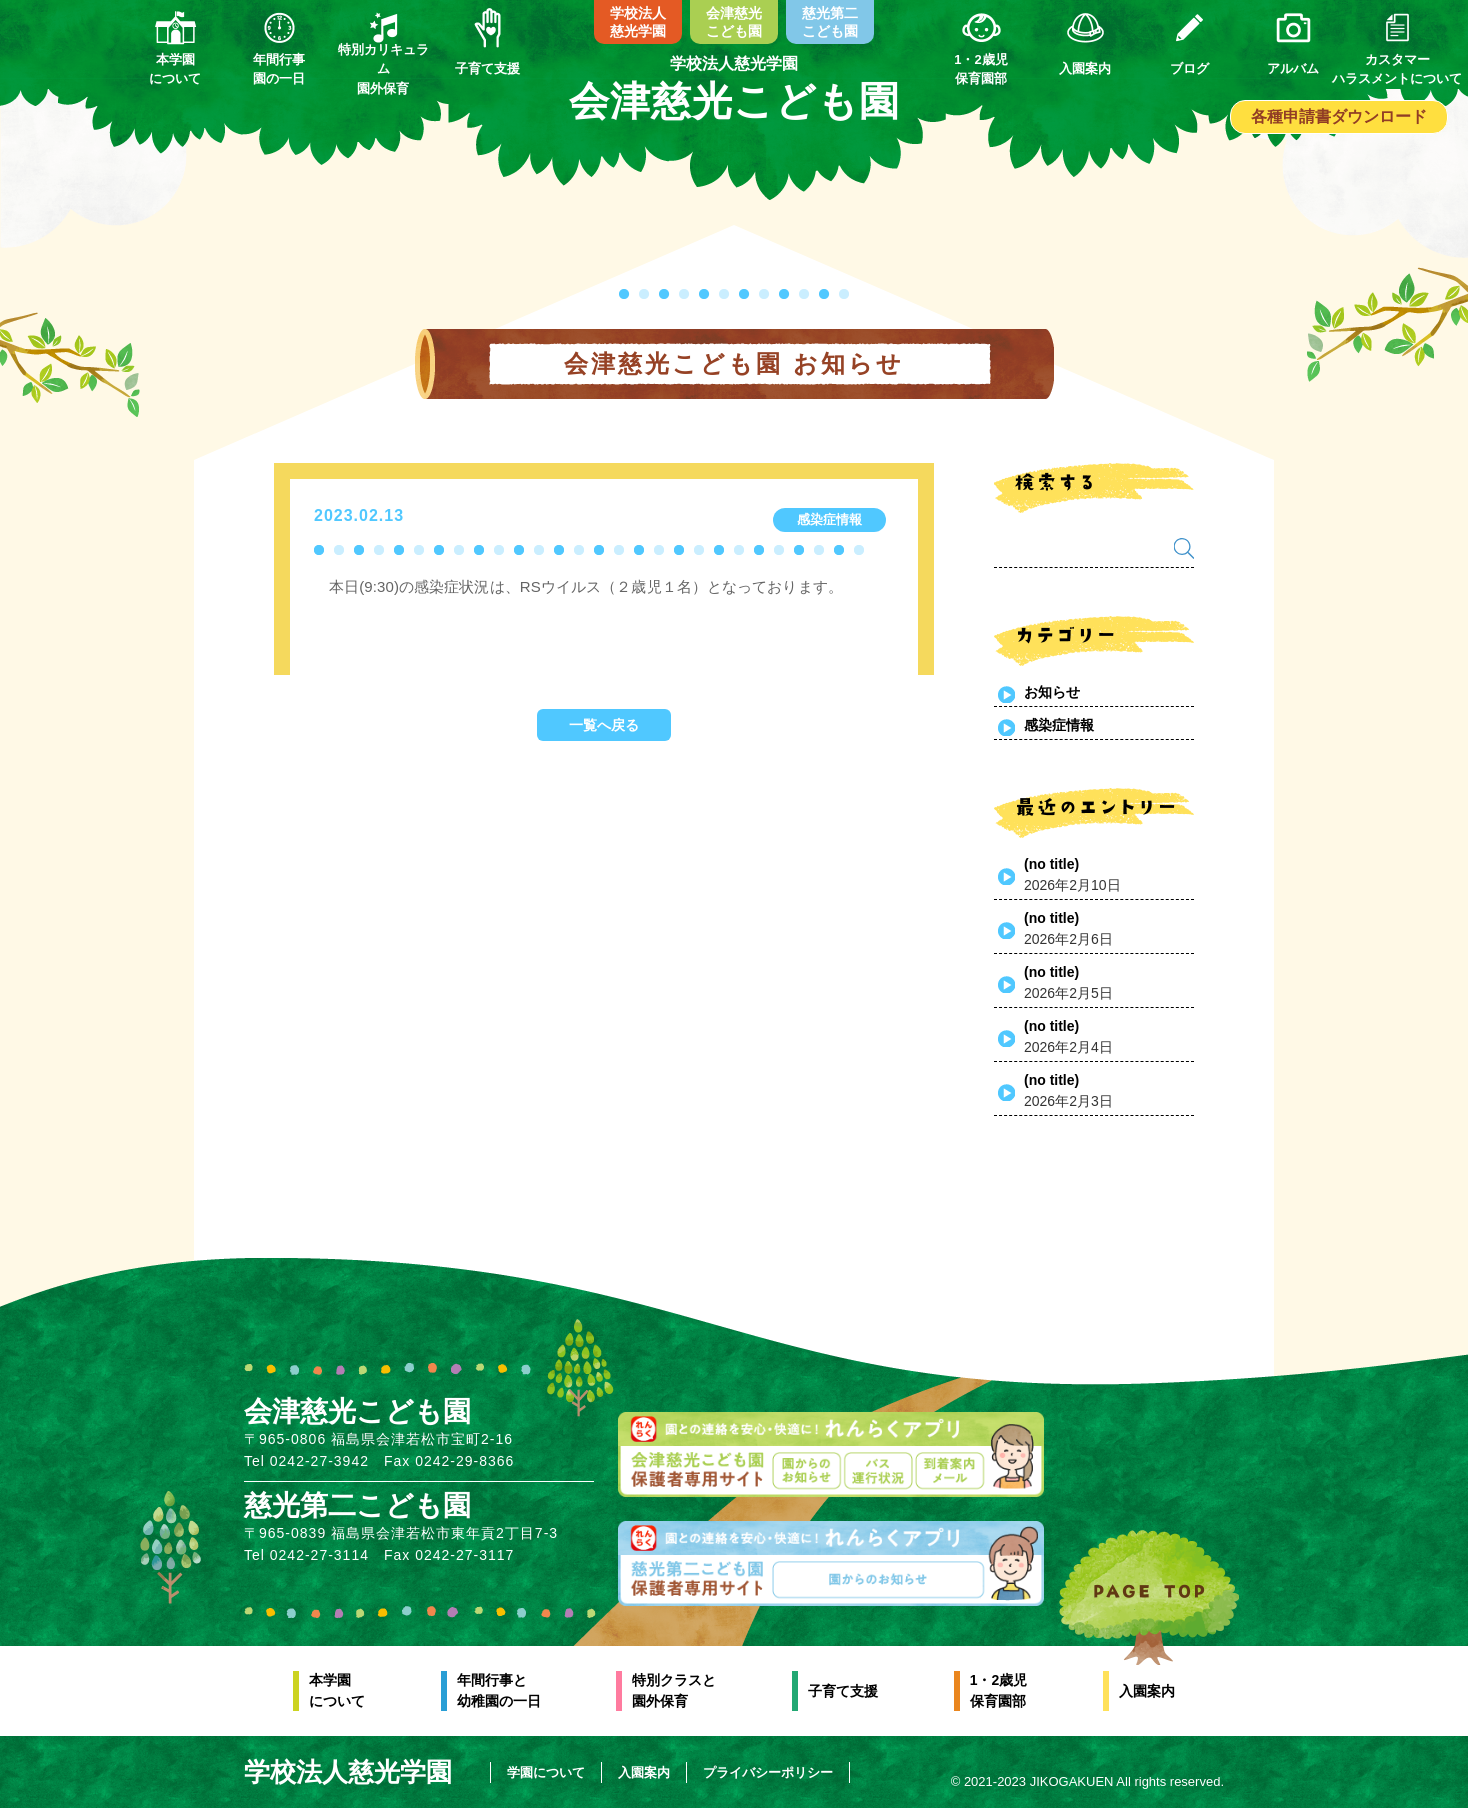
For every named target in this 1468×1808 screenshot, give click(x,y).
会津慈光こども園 (734, 22)
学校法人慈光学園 (638, 22)
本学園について (337, 1690)
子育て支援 (843, 1691)
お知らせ (1052, 692)
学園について (548, 1772)
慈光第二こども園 (830, 22)
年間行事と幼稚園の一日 (499, 1690)
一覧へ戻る (604, 725)
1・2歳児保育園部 (999, 1690)
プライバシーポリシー (770, 1772)
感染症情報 (1059, 725)
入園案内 (1147, 1691)
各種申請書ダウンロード (1339, 116)
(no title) (1051, 864)
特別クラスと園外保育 (674, 1690)
